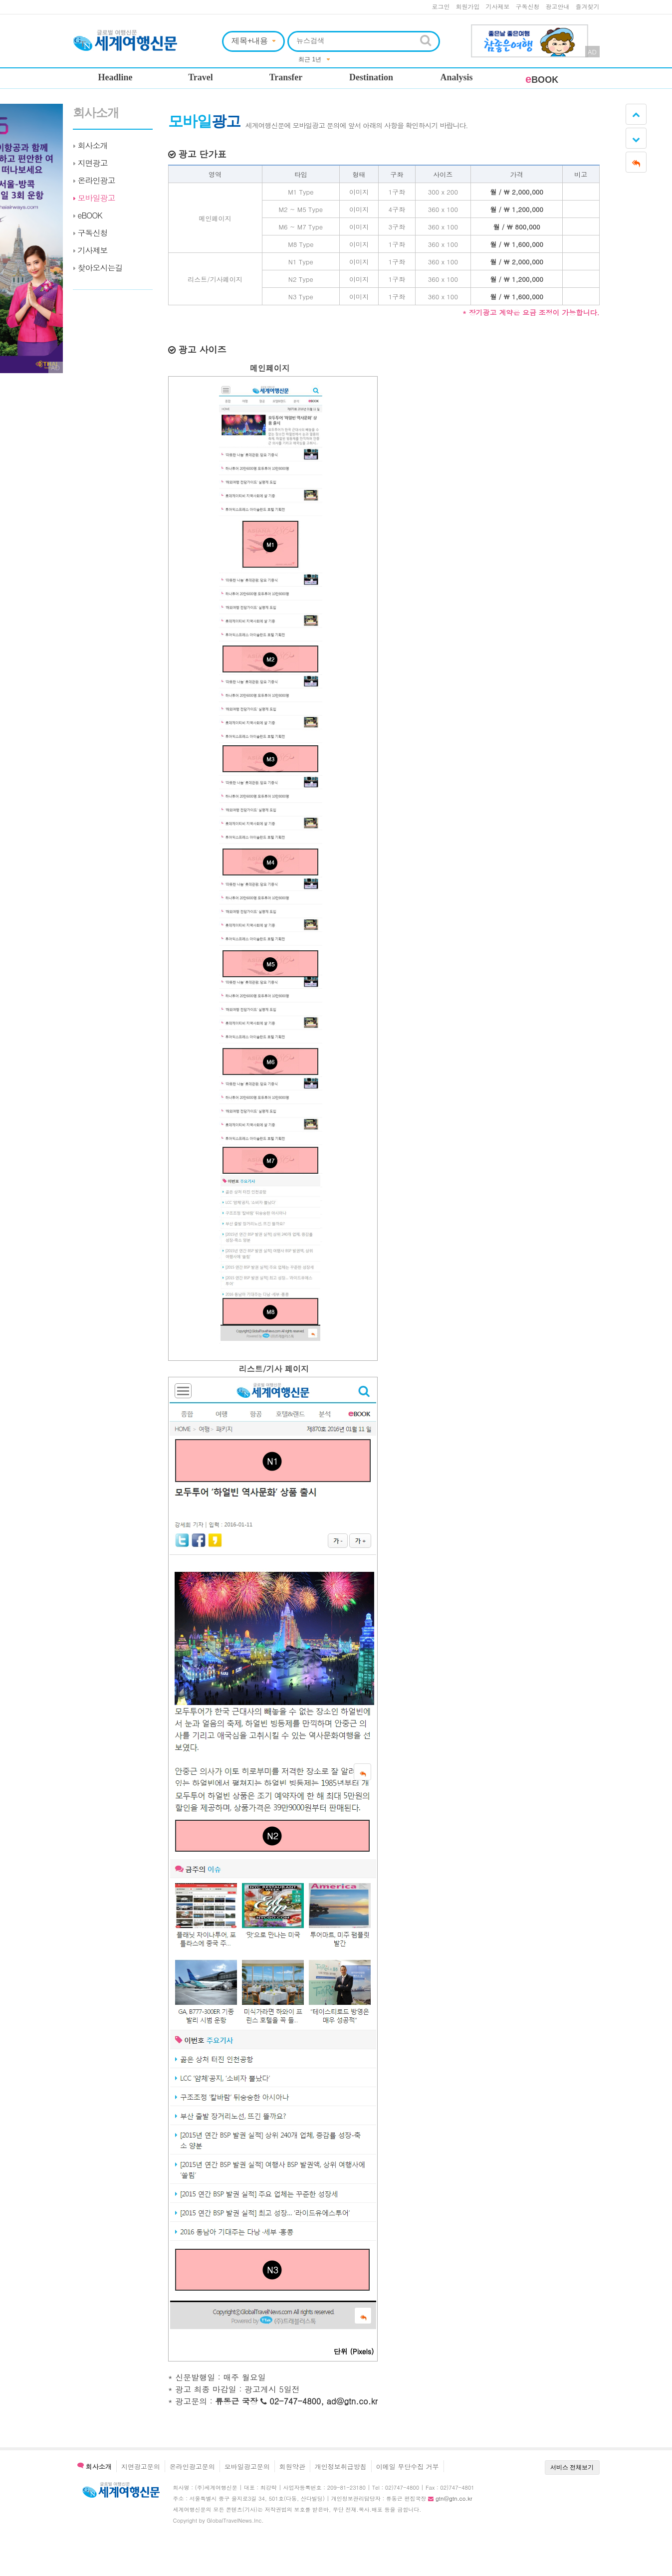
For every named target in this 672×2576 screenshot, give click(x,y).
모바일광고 (96, 198)
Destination (371, 77)
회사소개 (96, 112)
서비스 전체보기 (572, 2467)
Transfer (286, 77)
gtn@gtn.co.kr (454, 2498)
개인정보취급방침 (341, 2466)
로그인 (441, 6)
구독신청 (528, 6)
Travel (200, 77)
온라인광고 (96, 180)
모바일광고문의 (247, 2466)
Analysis (456, 77)
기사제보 (498, 6)
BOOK (541, 80)
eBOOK (90, 215)
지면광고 (93, 163)
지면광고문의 (140, 2466)
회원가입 (468, 6)
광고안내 (558, 6)
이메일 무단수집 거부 (407, 2466)
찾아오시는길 (100, 267)
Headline (115, 77)
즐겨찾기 (588, 6)
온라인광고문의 (192, 2466)
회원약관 (292, 2466)
